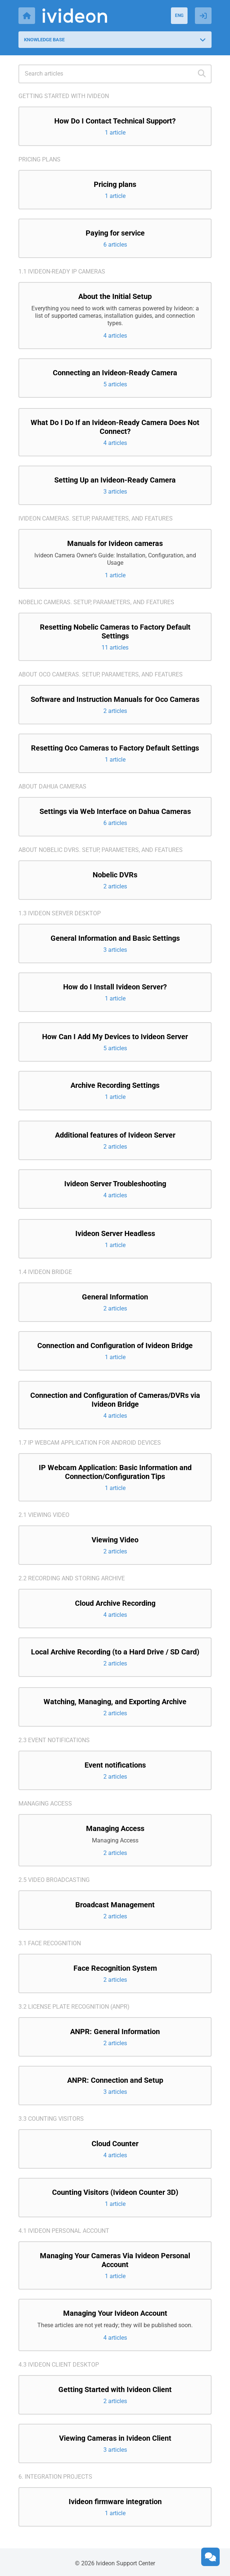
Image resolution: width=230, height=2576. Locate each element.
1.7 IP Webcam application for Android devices (89, 1442)
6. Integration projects (55, 2476)
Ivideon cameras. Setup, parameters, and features (95, 518)
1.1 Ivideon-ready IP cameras (61, 271)
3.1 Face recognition (49, 1943)
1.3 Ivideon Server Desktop (59, 913)
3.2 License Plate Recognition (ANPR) (74, 2006)
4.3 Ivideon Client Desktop (58, 2364)
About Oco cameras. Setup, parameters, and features (100, 674)
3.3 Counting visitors (51, 2118)
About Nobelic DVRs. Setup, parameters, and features (100, 849)
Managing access (45, 1803)
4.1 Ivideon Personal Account (63, 2230)
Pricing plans (39, 159)
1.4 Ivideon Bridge (45, 1271)
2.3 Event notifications (54, 1740)
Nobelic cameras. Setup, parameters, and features (96, 602)
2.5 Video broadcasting (54, 1879)
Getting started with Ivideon (63, 96)
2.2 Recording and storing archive (71, 1578)
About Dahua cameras (52, 786)
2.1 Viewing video (43, 1514)
